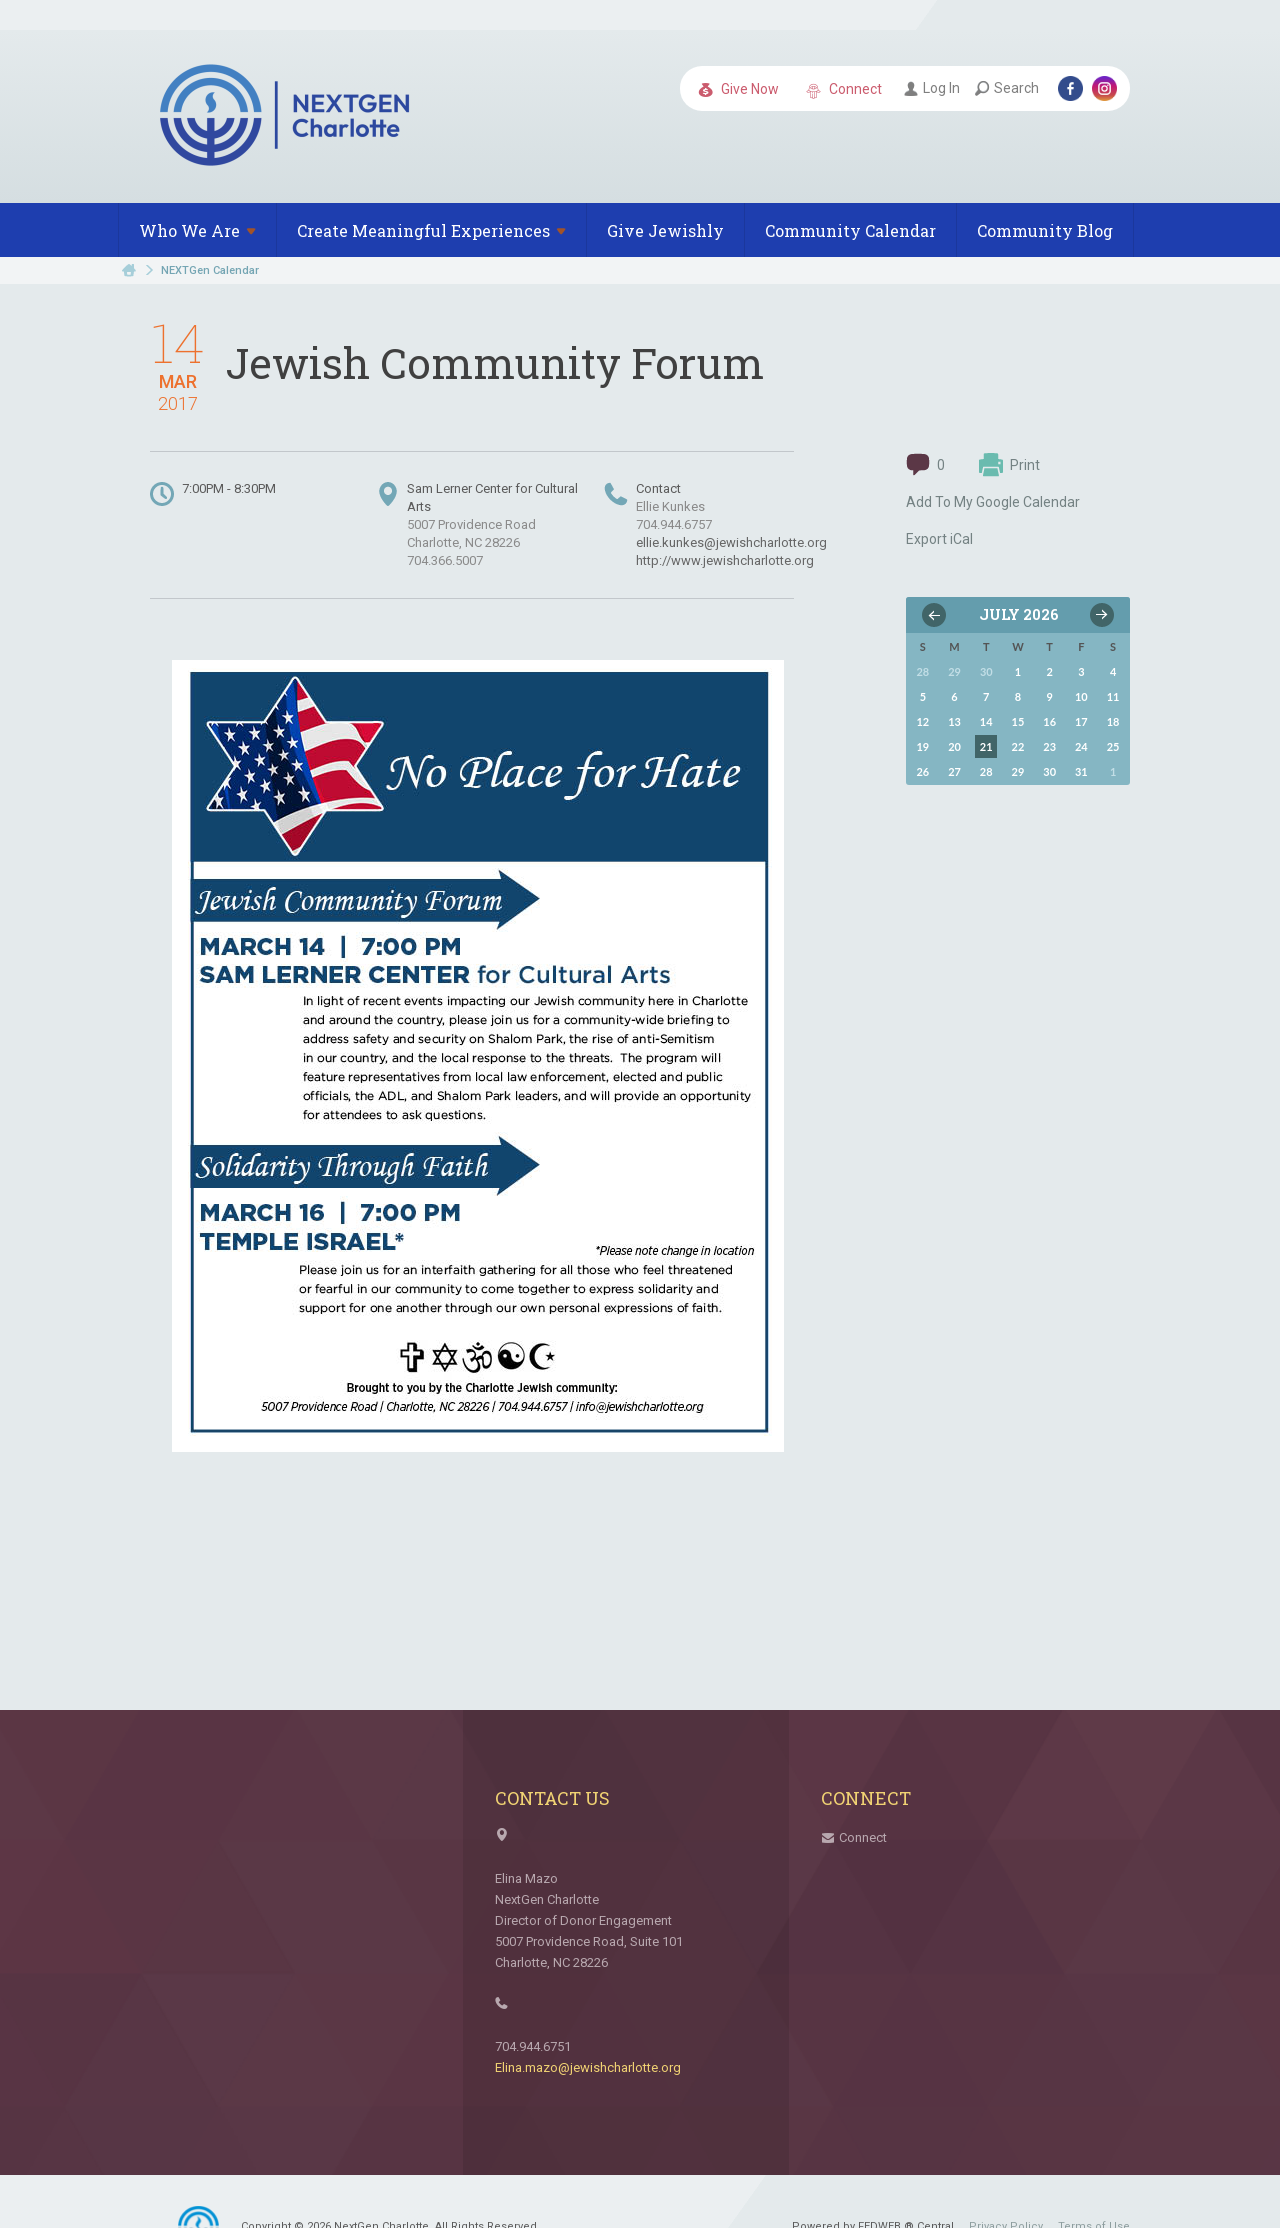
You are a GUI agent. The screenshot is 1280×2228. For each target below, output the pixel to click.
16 (1049, 721)
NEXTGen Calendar (210, 270)
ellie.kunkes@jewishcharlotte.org (731, 542)
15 (1018, 721)
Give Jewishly (665, 230)
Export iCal (939, 539)
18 (1113, 721)
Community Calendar (850, 230)
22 (1018, 746)
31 (1081, 771)
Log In (932, 88)
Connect (844, 90)
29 (1018, 771)
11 (1113, 696)
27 (954, 771)
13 (954, 721)
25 (1113, 746)
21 (986, 746)
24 (1081, 746)
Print (1009, 465)
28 (986, 771)
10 (1081, 696)
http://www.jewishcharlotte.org (725, 560)
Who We (197, 230)
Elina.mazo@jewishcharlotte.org (588, 2067)
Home (129, 270)
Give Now (738, 90)
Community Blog (1045, 230)
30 (1049, 771)
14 (986, 721)
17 (1081, 721)
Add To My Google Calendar (993, 502)
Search (1007, 88)
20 (954, 746)
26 (922, 771)
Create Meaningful (431, 230)
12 (922, 721)
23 (1049, 746)
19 (922, 746)
